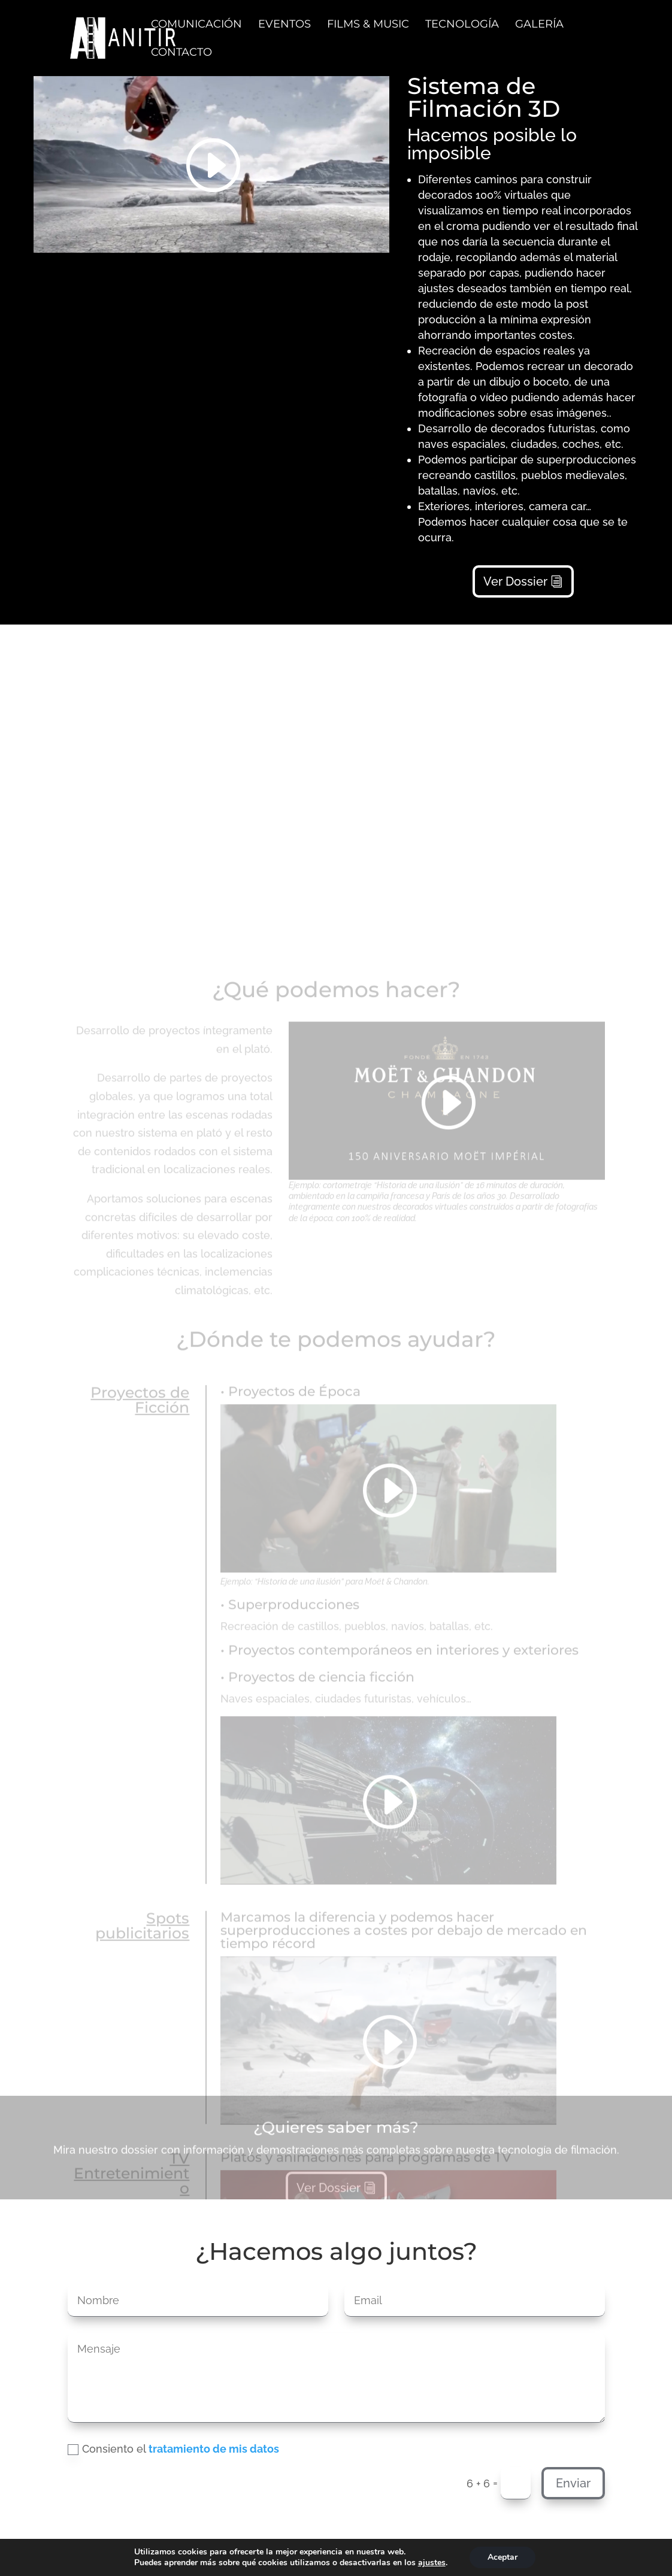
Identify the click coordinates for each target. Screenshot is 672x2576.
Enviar (573, 2483)
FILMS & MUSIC (368, 25)
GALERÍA (539, 25)
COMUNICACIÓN (196, 25)
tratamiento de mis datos (214, 2448)
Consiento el (173, 2448)
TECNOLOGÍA (462, 25)
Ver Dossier (515, 575)
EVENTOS (284, 25)
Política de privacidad (195, 2557)
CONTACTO (181, 53)
